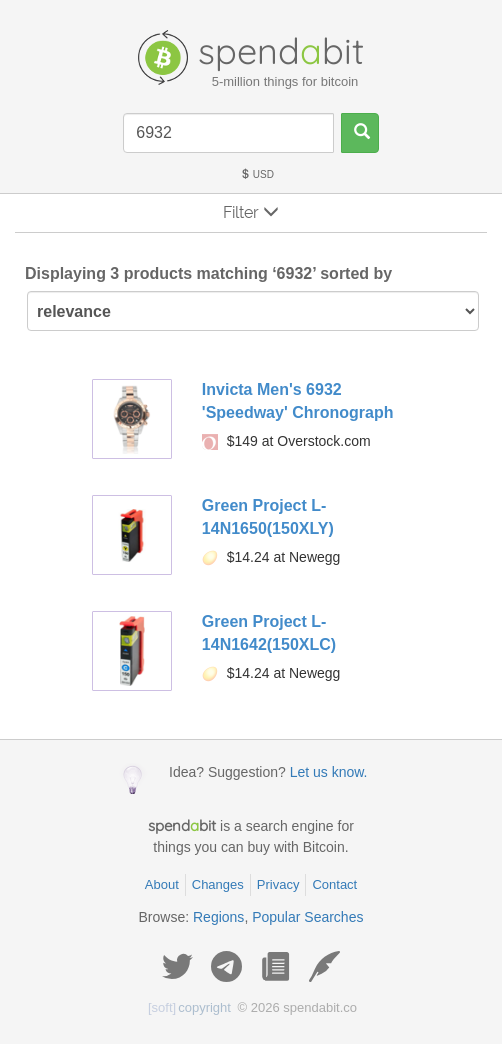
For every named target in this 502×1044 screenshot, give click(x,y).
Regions (218, 917)
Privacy (278, 884)
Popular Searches (307, 917)
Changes (218, 884)
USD (257, 174)
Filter (251, 212)
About (162, 884)
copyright (189, 1007)
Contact (334, 884)
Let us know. (329, 772)
